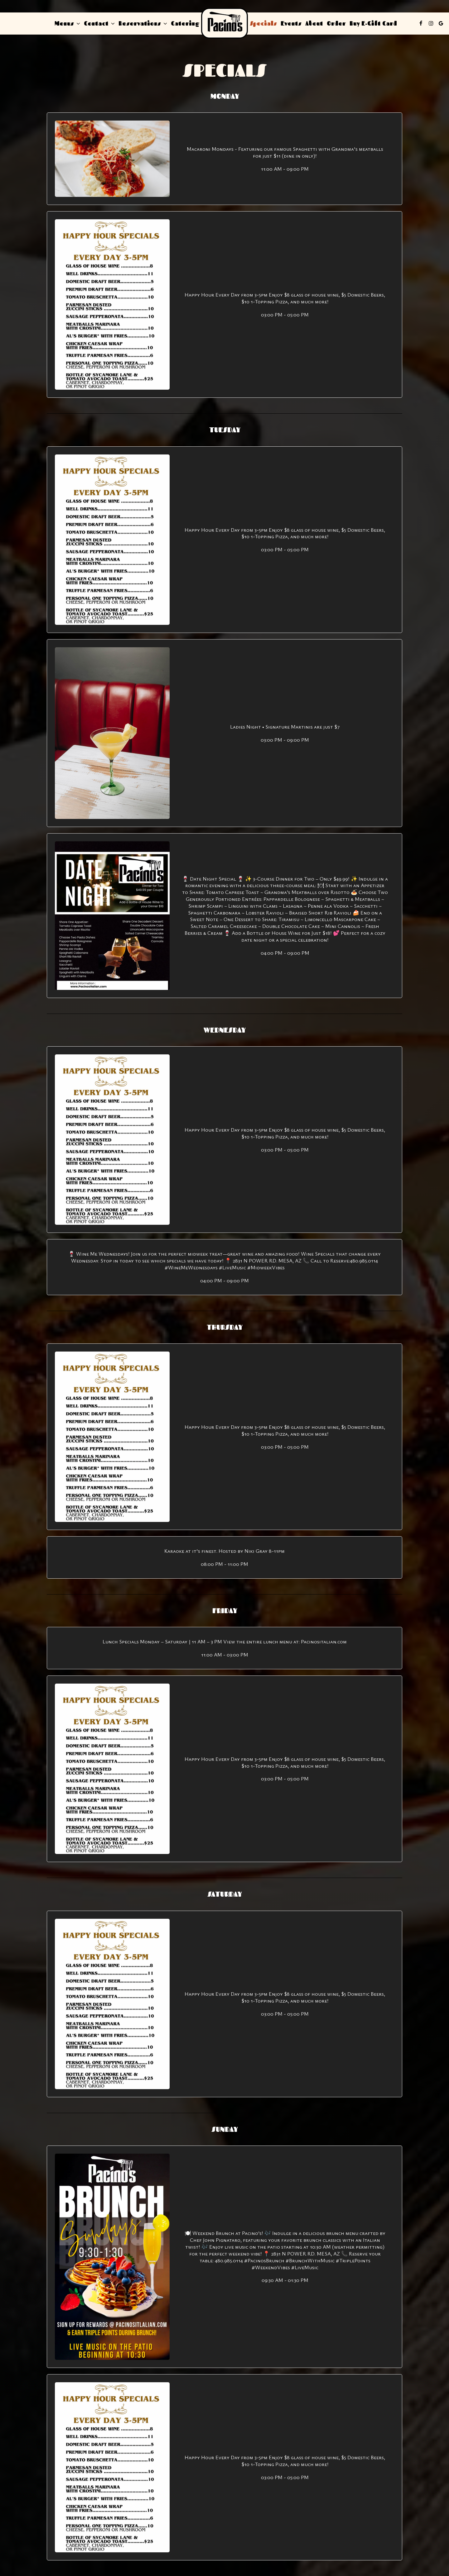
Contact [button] (99, 23)
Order (336, 23)
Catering (185, 23)
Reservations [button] (142, 23)
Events (291, 23)
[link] (224, 23)
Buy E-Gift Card (373, 23)
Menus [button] (67, 23)
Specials (263, 23)
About (314, 23)
